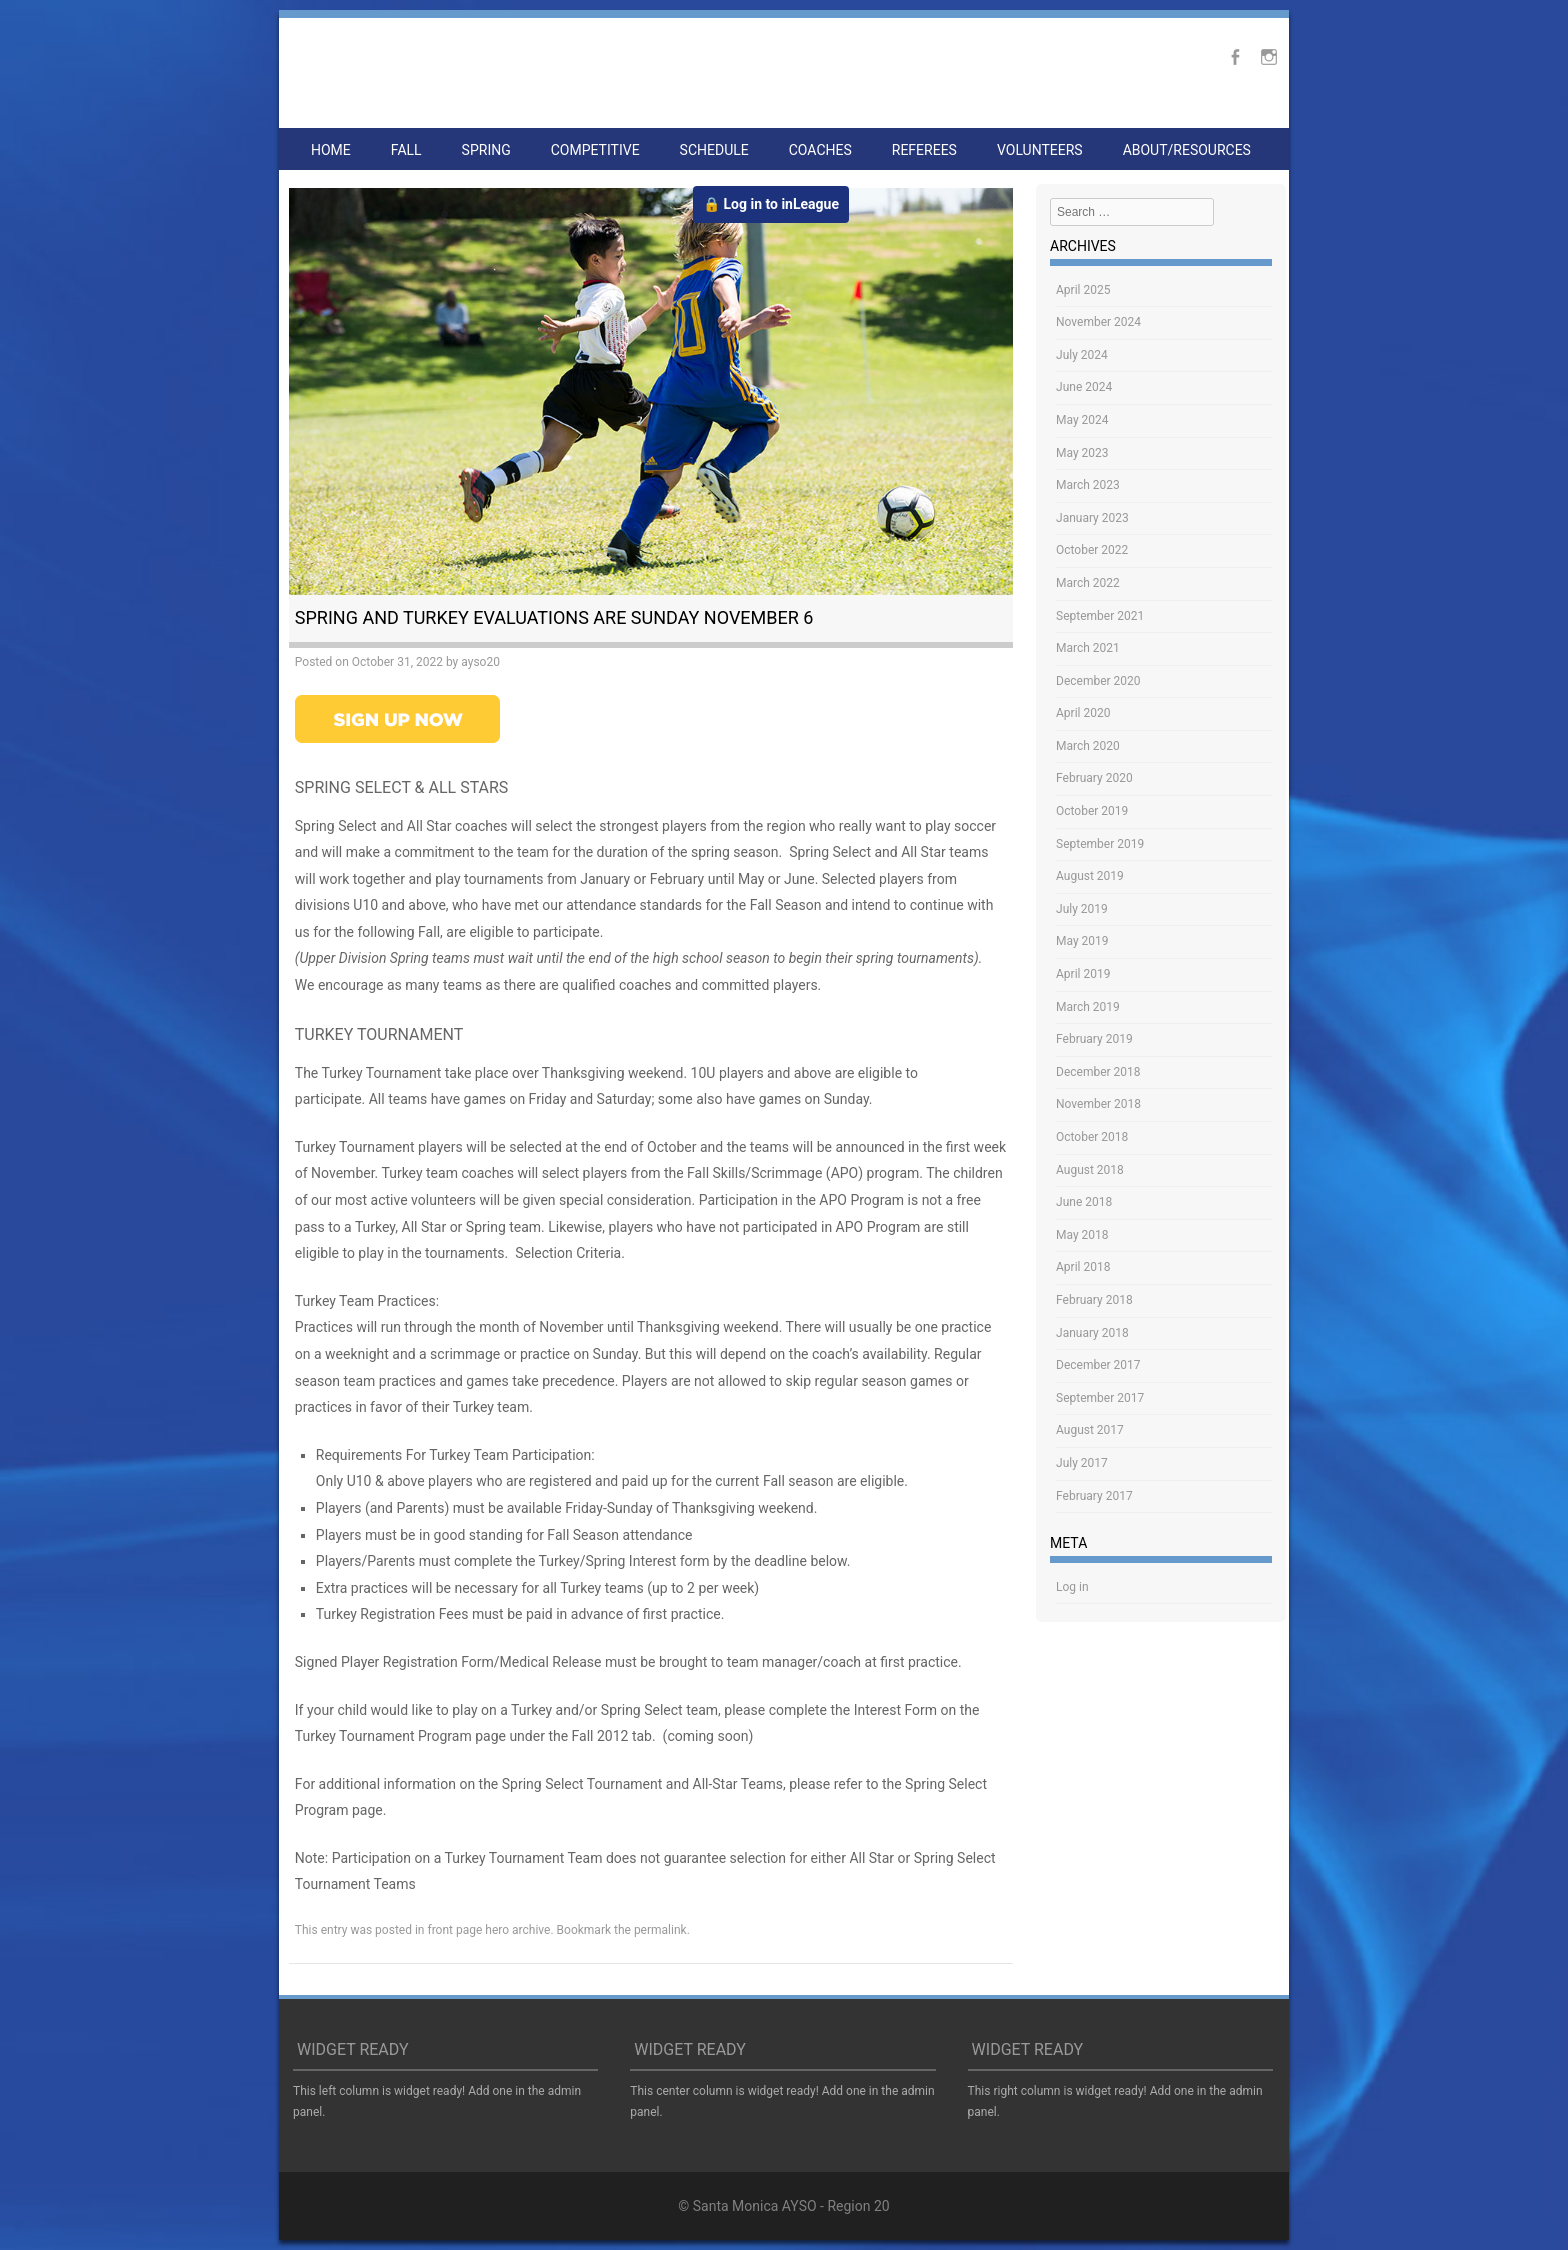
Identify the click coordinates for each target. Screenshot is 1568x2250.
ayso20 (480, 662)
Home (331, 150)
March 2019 (1088, 1007)
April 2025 (1083, 290)
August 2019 (1090, 876)
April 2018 (1083, 1267)
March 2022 (1088, 583)
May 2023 (1082, 453)
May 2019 (1082, 941)
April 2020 (1083, 713)
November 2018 (1098, 1104)
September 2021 (1100, 616)
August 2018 (1090, 1170)
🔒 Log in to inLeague (771, 204)
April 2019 (1083, 974)
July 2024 (1082, 355)
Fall (406, 150)
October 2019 (1092, 811)
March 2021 (1088, 648)
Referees (924, 150)
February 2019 (1094, 1039)
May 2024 (1082, 420)
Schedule (714, 150)
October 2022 (1092, 550)
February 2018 (1094, 1300)
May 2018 (1082, 1235)
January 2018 (1092, 1333)
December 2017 (1098, 1365)
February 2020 (1094, 778)
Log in (1072, 1587)
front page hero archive (488, 1930)
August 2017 (1090, 1430)
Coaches (820, 150)
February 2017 (1094, 1496)
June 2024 (1084, 387)
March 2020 (1088, 746)
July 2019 (1082, 909)
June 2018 (1084, 1202)
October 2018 (1092, 1137)
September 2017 (1100, 1398)
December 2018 (1098, 1072)
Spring (486, 150)
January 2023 (1092, 518)
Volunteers (1040, 150)
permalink (660, 1930)
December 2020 (1098, 681)
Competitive (595, 150)
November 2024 (1098, 322)
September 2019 (1100, 844)
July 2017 (1082, 1463)
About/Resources (1187, 150)
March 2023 (1088, 485)
